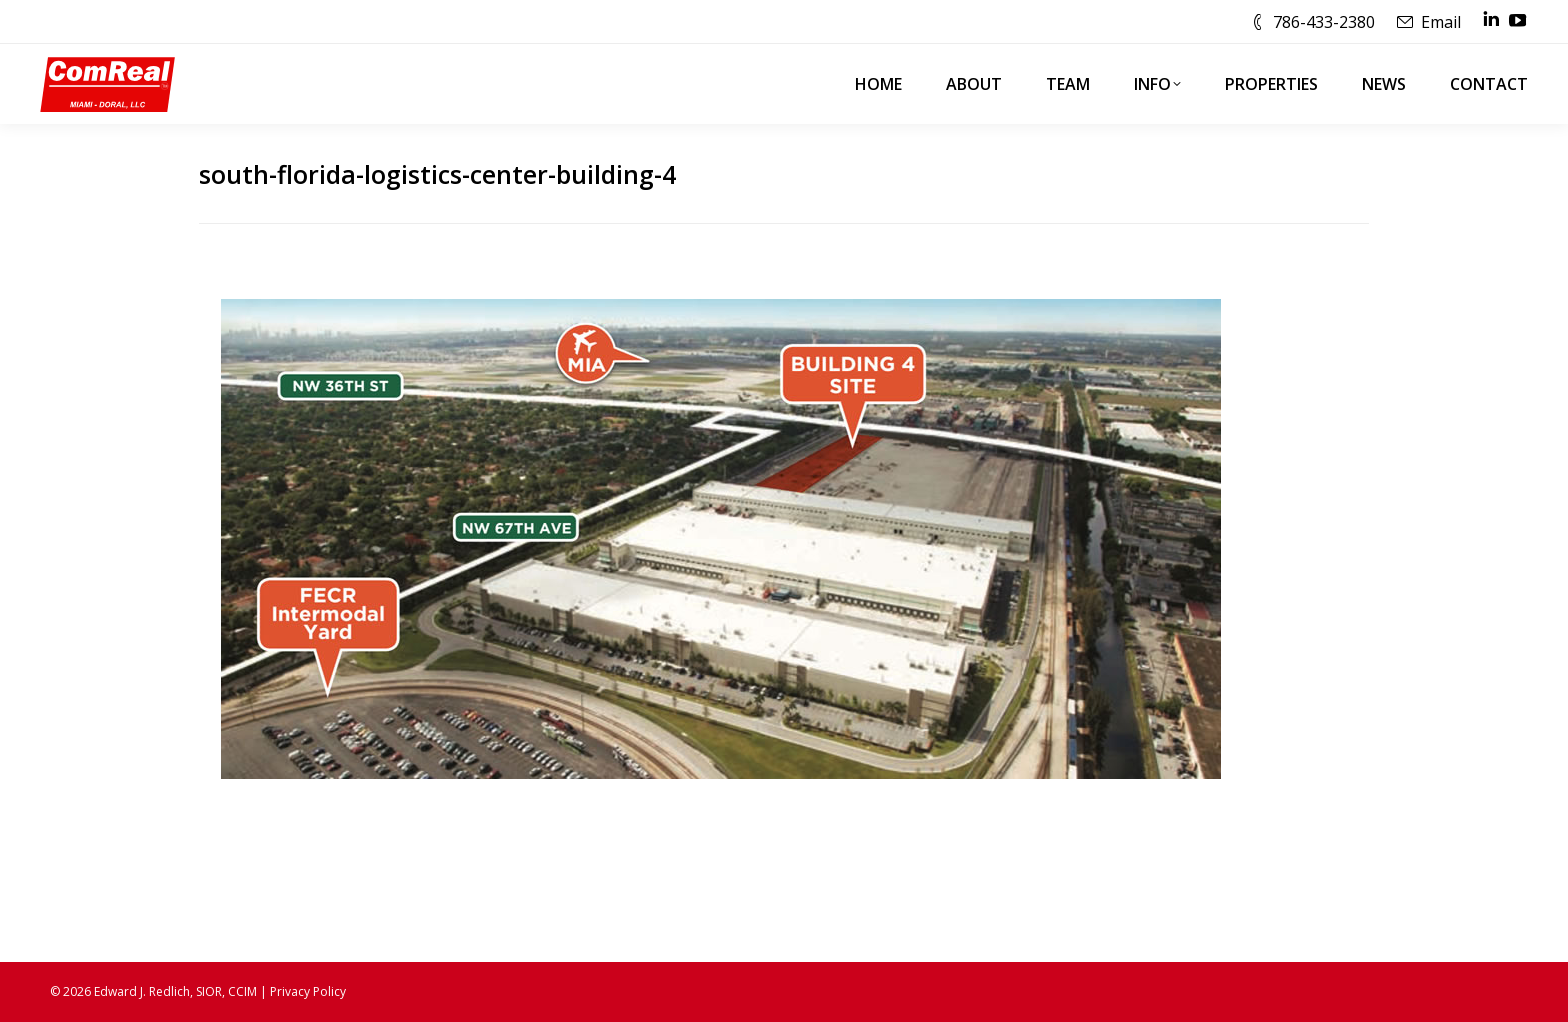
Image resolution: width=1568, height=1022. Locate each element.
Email (1441, 22)
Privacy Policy (308, 991)
